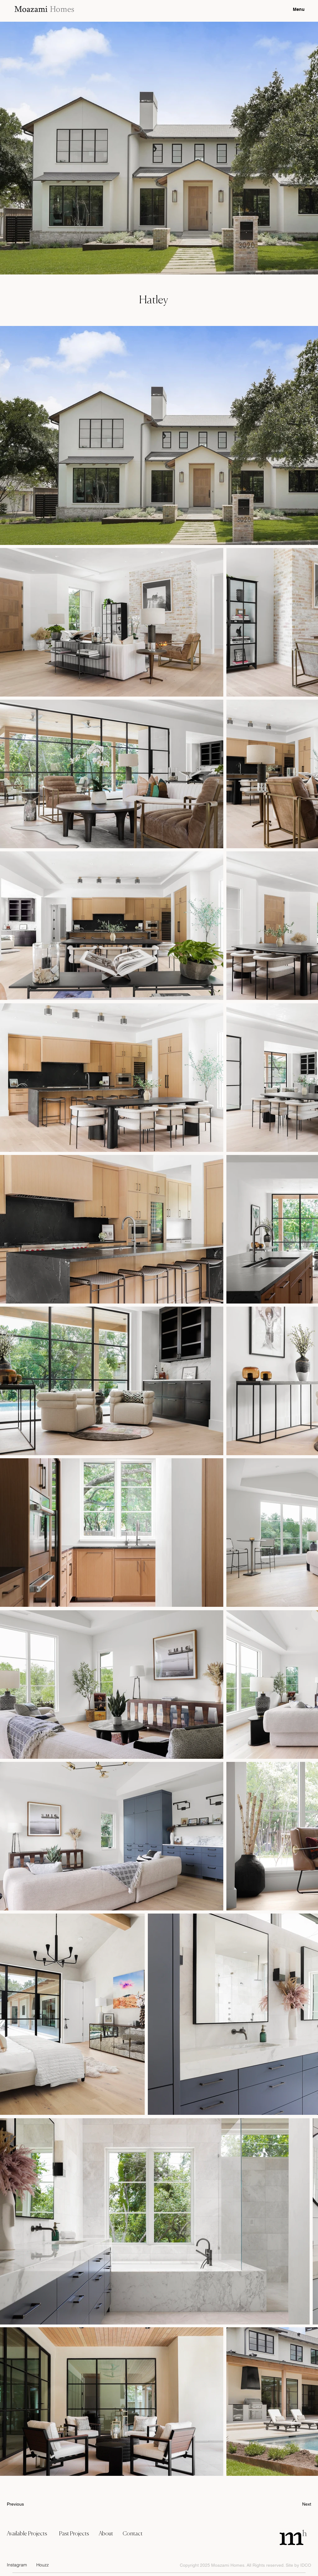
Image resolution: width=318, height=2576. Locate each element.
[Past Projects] (76, 2533)
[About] (108, 2533)
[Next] (295, 2504)
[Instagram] (19, 2564)
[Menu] (292, 9)
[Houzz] (46, 2564)
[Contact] (139, 2533)
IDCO (305, 2565)
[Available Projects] (30, 2533)
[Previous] (27, 2504)
